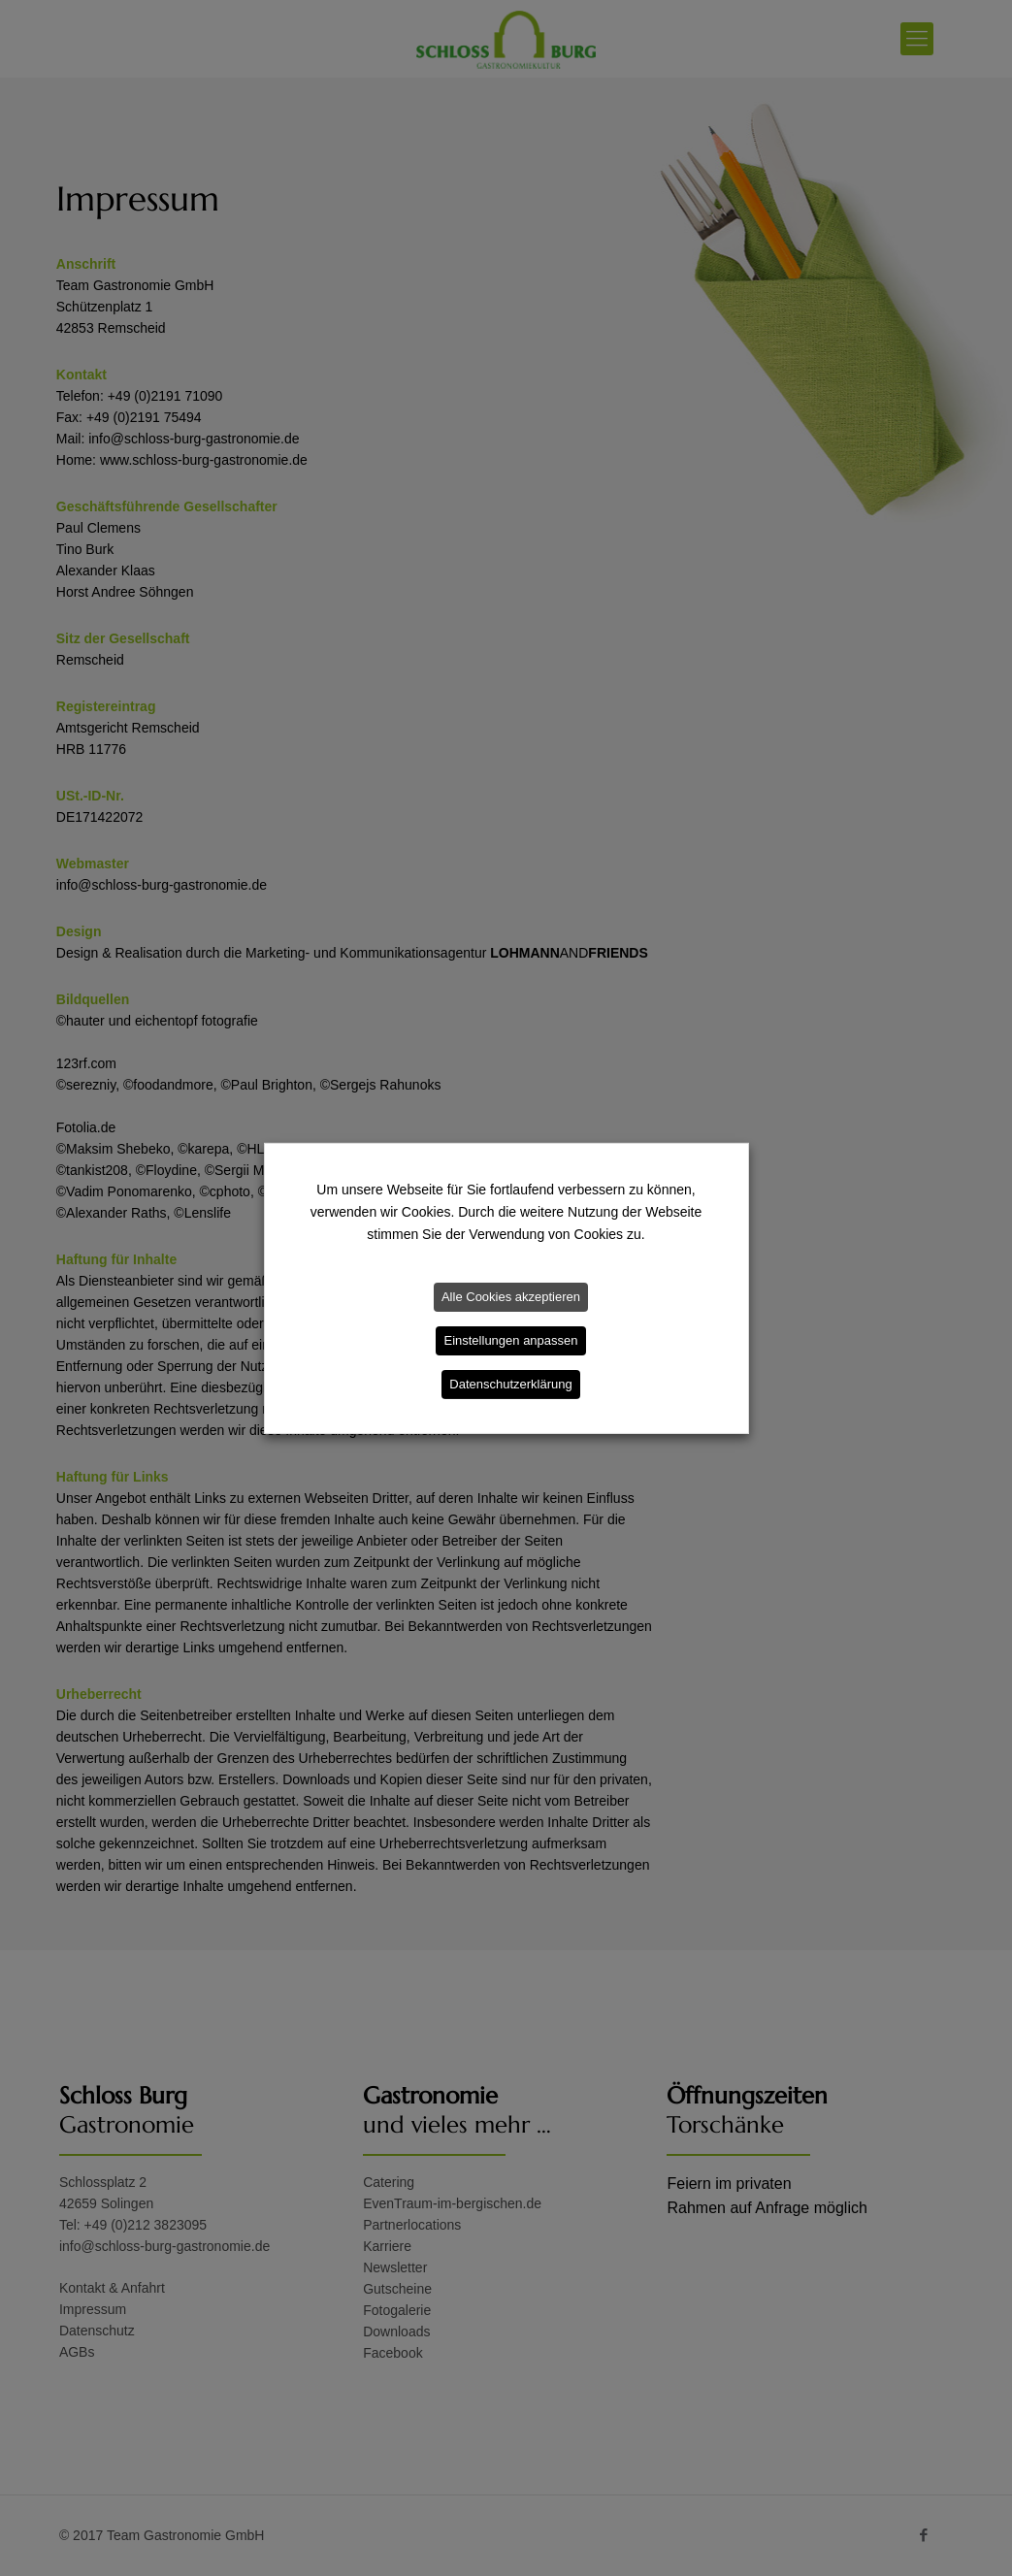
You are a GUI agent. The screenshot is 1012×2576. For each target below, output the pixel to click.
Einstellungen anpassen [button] (510, 1340)
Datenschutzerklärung (510, 1384)
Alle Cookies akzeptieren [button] (510, 1296)
